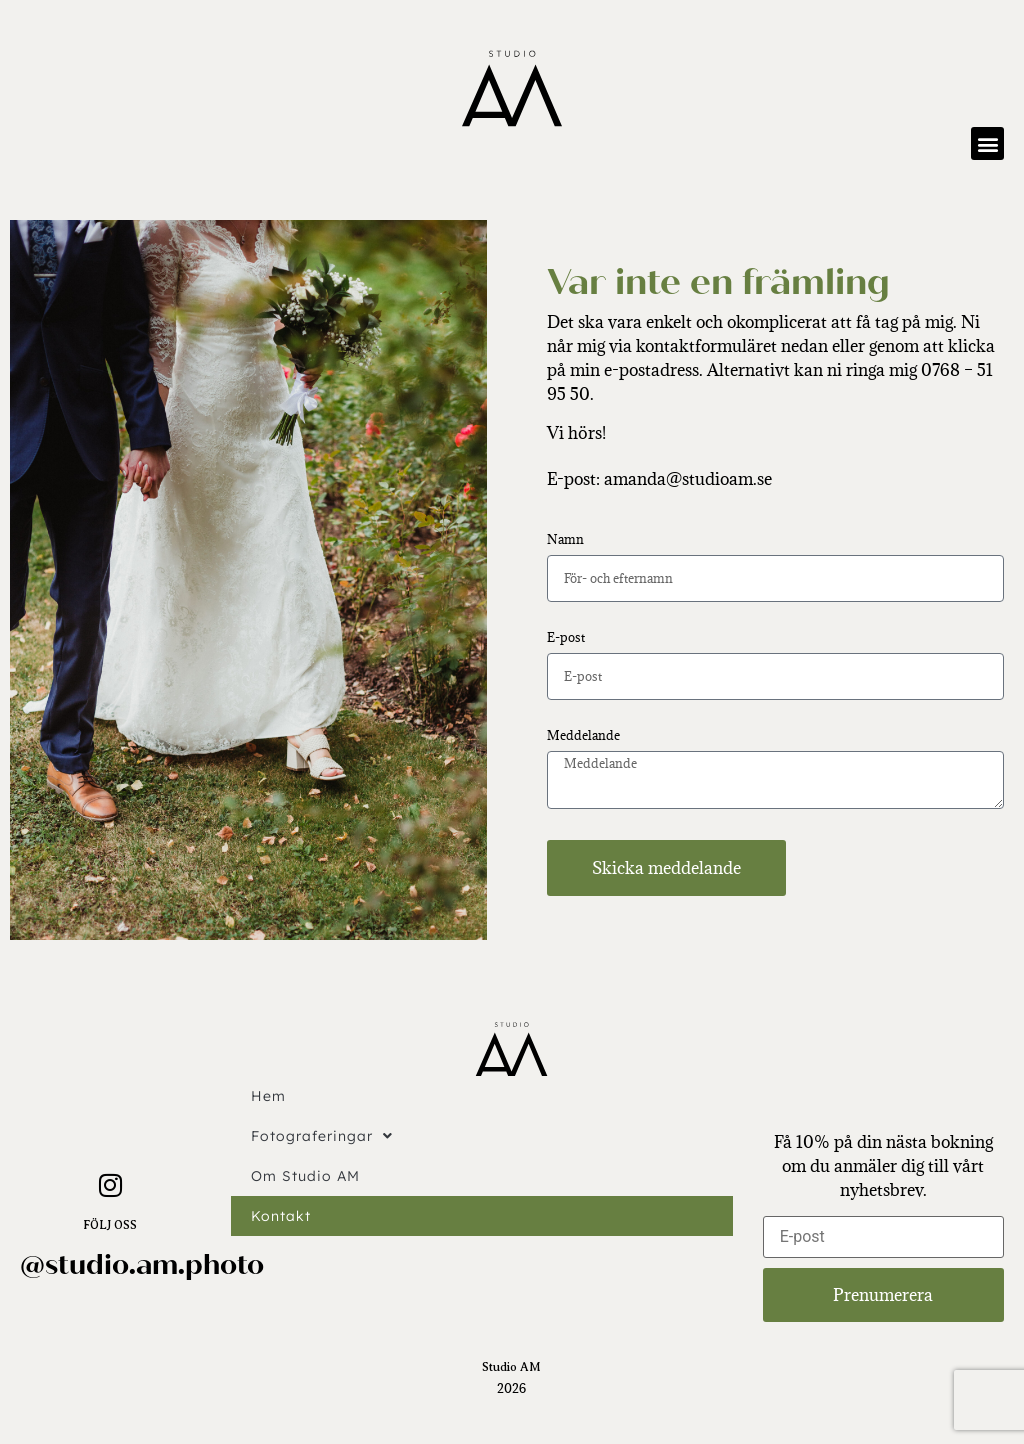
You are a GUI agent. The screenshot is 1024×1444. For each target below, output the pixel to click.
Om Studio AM (305, 1176)
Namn (565, 540)
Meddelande (583, 736)
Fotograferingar (322, 1136)
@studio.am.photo (142, 1265)
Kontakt (281, 1216)
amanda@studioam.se (688, 479)
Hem (268, 1096)
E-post (566, 638)
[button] (987, 143)
